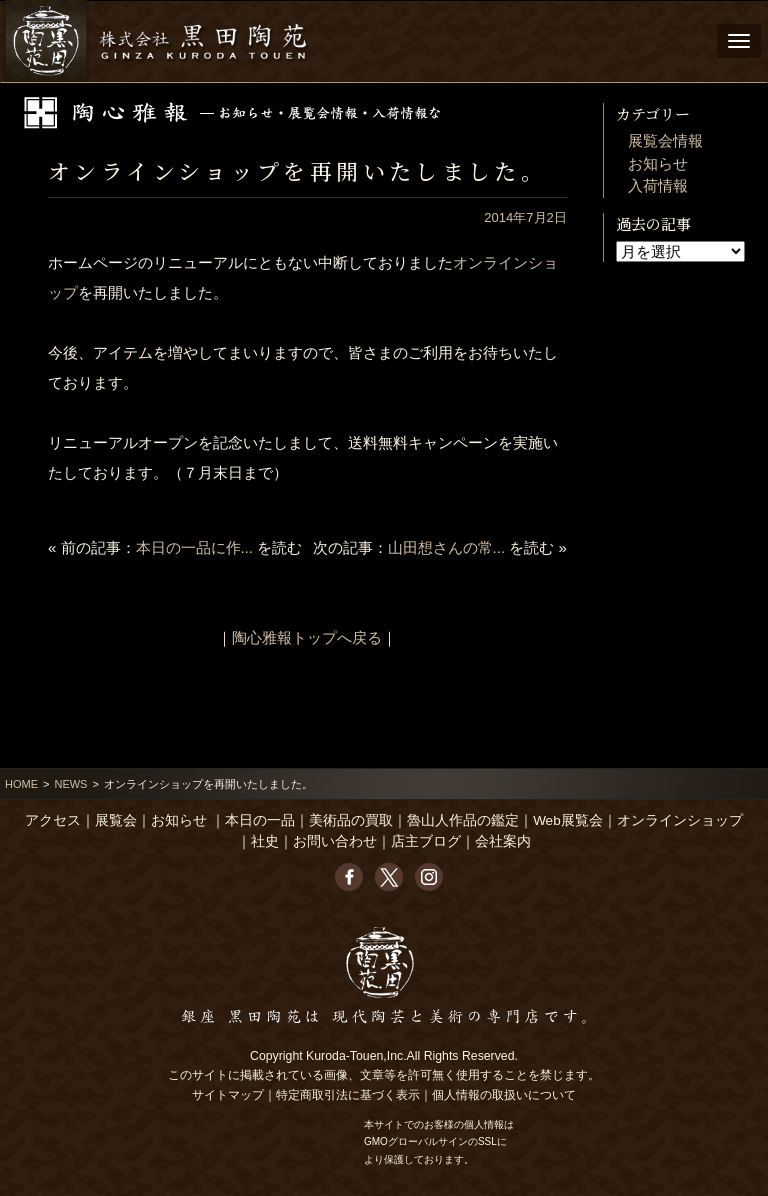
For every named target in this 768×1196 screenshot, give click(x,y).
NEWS (70, 784)
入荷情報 (658, 185)
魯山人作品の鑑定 (463, 820)
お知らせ (658, 163)
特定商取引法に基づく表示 (348, 1095)
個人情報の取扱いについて (504, 1095)
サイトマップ (228, 1095)
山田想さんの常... (447, 547)
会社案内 (503, 841)
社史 (265, 841)
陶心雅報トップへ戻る (307, 637)
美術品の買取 (351, 820)
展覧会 (116, 820)
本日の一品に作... (195, 547)
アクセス (53, 820)
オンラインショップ (680, 820)
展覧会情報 (665, 140)
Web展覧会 (568, 820)
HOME (21, 784)
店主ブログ (426, 841)
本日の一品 (260, 820)
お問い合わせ (335, 841)
